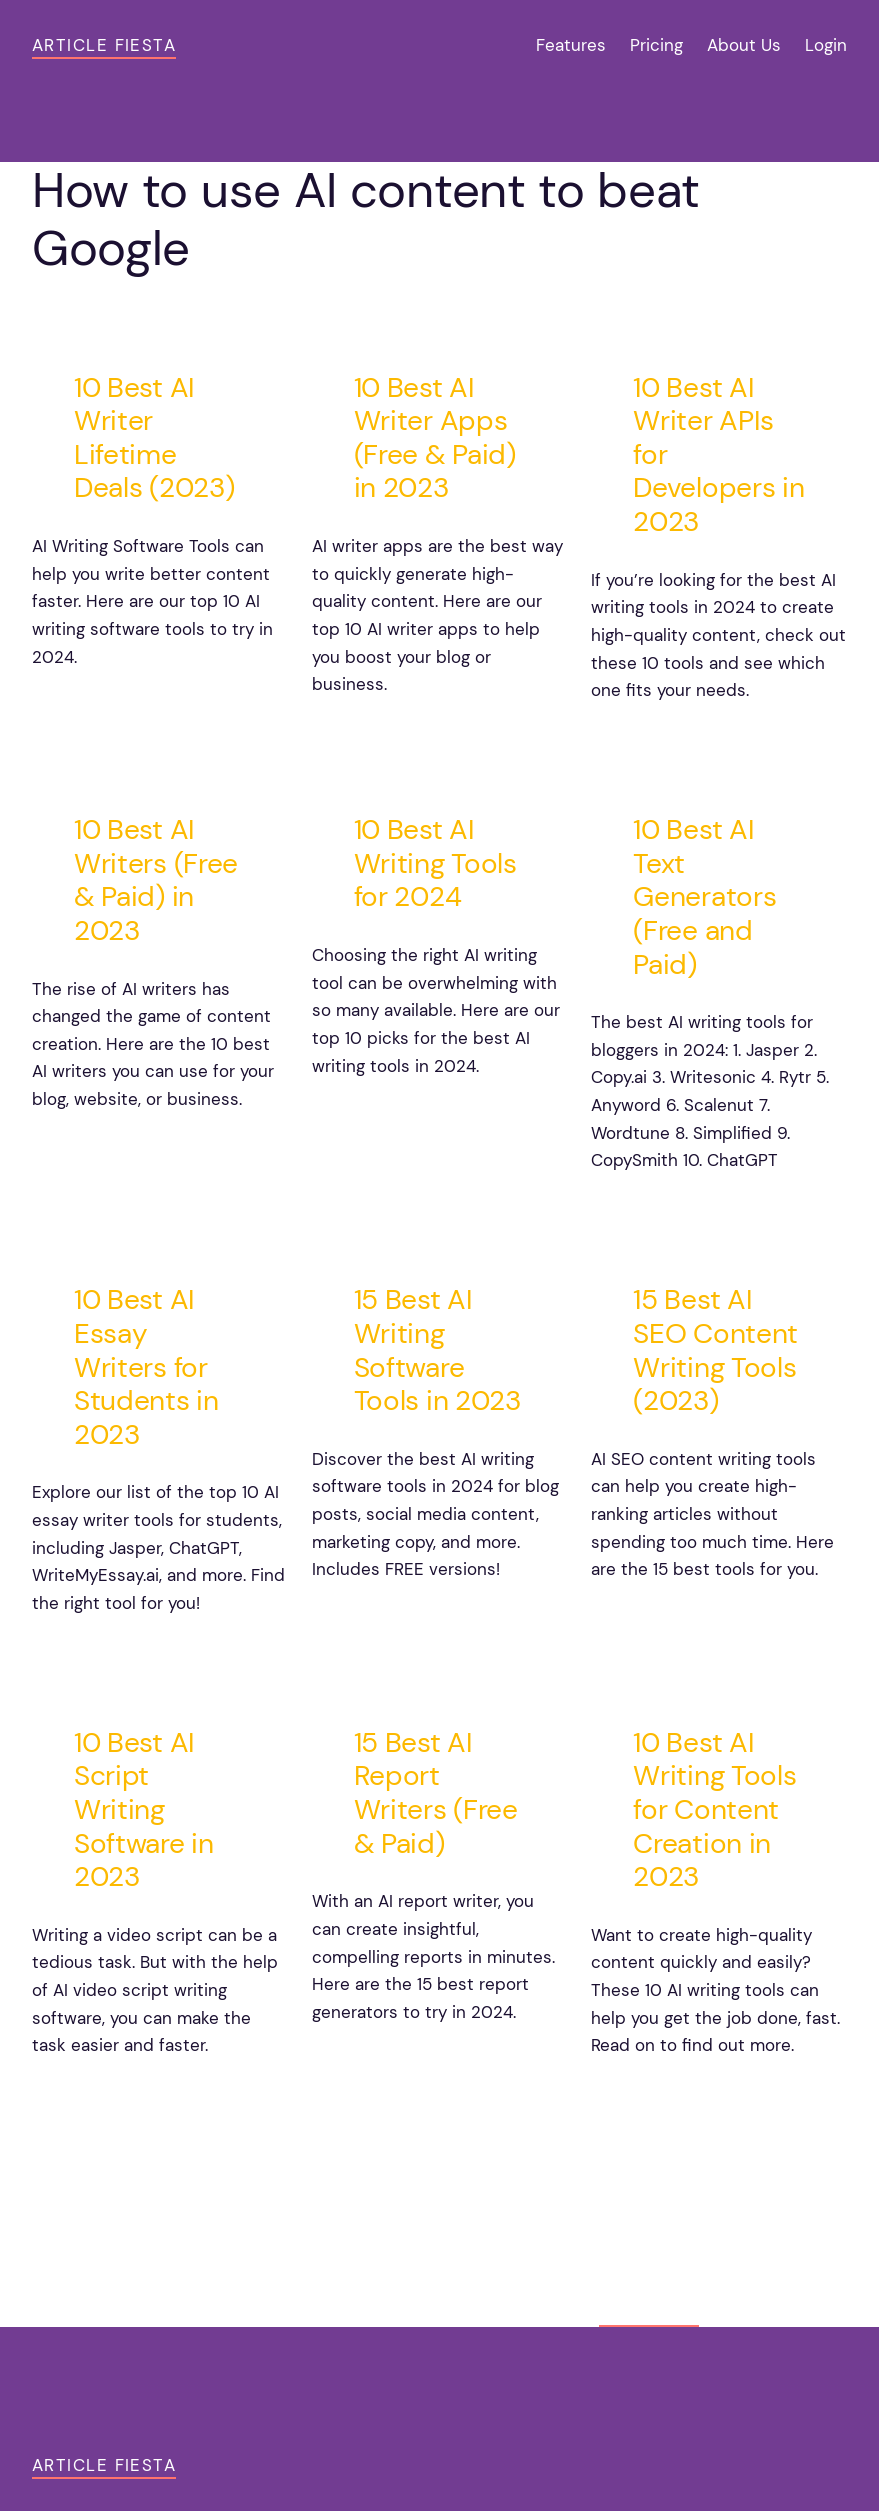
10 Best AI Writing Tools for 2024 (435, 863)
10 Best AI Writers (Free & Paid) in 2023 (156, 880)
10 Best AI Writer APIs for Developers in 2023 (718, 455)
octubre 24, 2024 (669, 2096)
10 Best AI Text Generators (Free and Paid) (704, 897)
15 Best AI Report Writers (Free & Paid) (436, 1793)
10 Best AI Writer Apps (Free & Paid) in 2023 (435, 438)
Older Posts (793, 2176)
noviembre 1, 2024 (391, 1620)
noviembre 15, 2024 (117, 707)
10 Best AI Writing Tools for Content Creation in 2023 (714, 1810)
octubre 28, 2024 (110, 2096)
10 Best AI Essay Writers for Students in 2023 (146, 1367)
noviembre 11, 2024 (674, 741)
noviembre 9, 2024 (113, 1150)
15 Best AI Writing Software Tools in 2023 (437, 1350)
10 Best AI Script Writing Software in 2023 (144, 1810)
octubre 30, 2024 (669, 1620)
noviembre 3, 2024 (113, 1653)
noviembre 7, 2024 (392, 1116)
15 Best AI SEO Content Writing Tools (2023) (715, 1350)
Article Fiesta (104, 45)
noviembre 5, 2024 (672, 1211)
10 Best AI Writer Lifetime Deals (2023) (154, 438)
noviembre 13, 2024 (397, 735)
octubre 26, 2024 (390, 2062)
